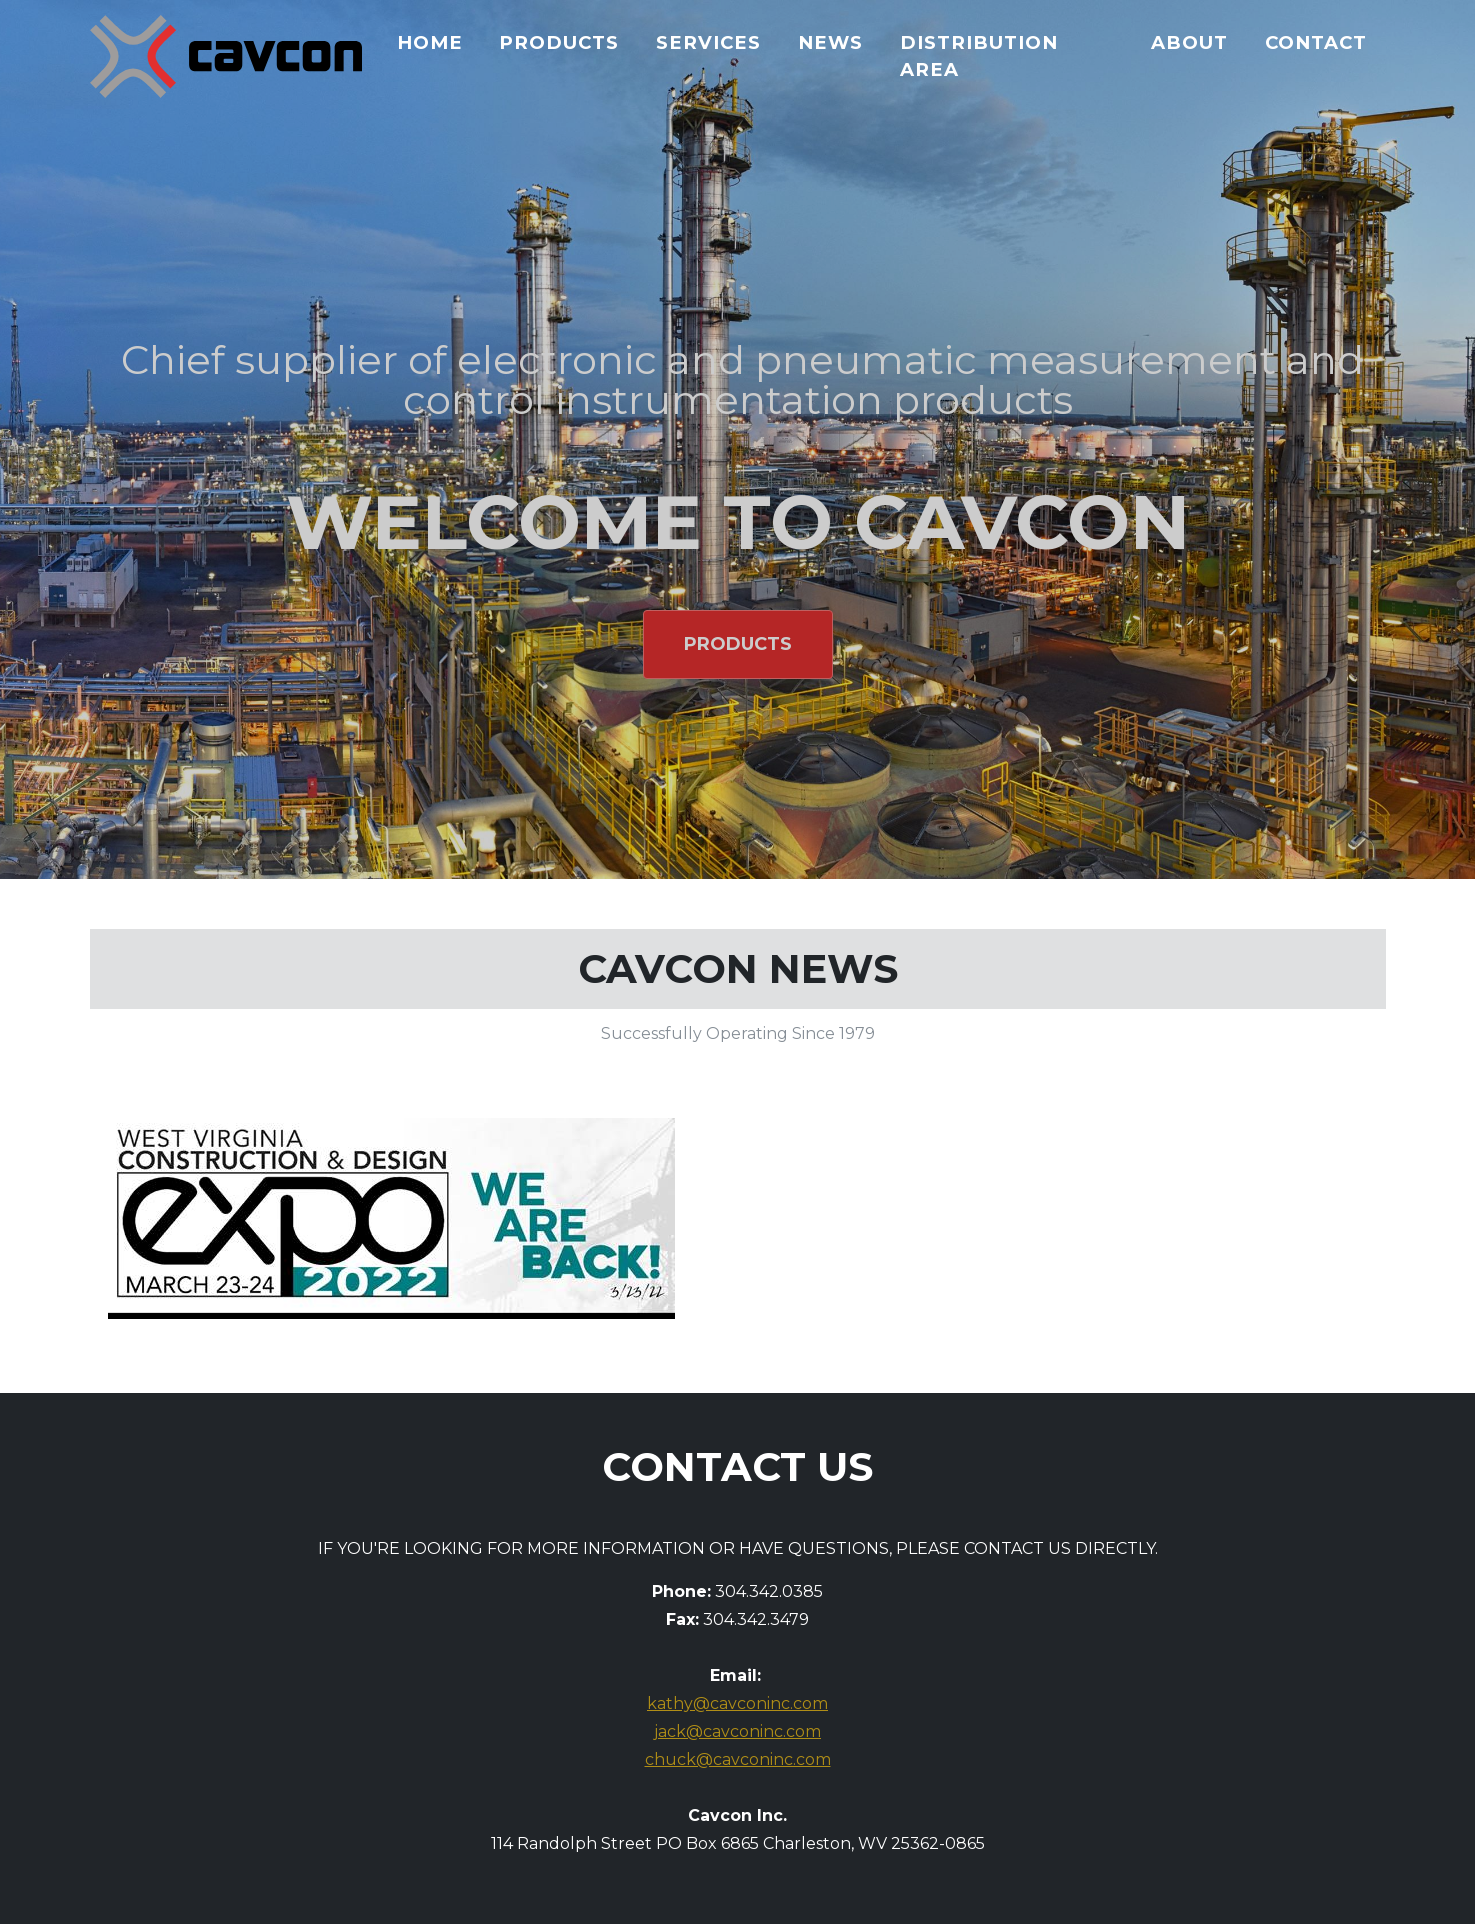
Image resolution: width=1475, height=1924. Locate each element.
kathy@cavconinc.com (737, 1703)
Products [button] (738, 644)
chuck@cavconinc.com (738, 1759)
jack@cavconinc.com (737, 1731)
